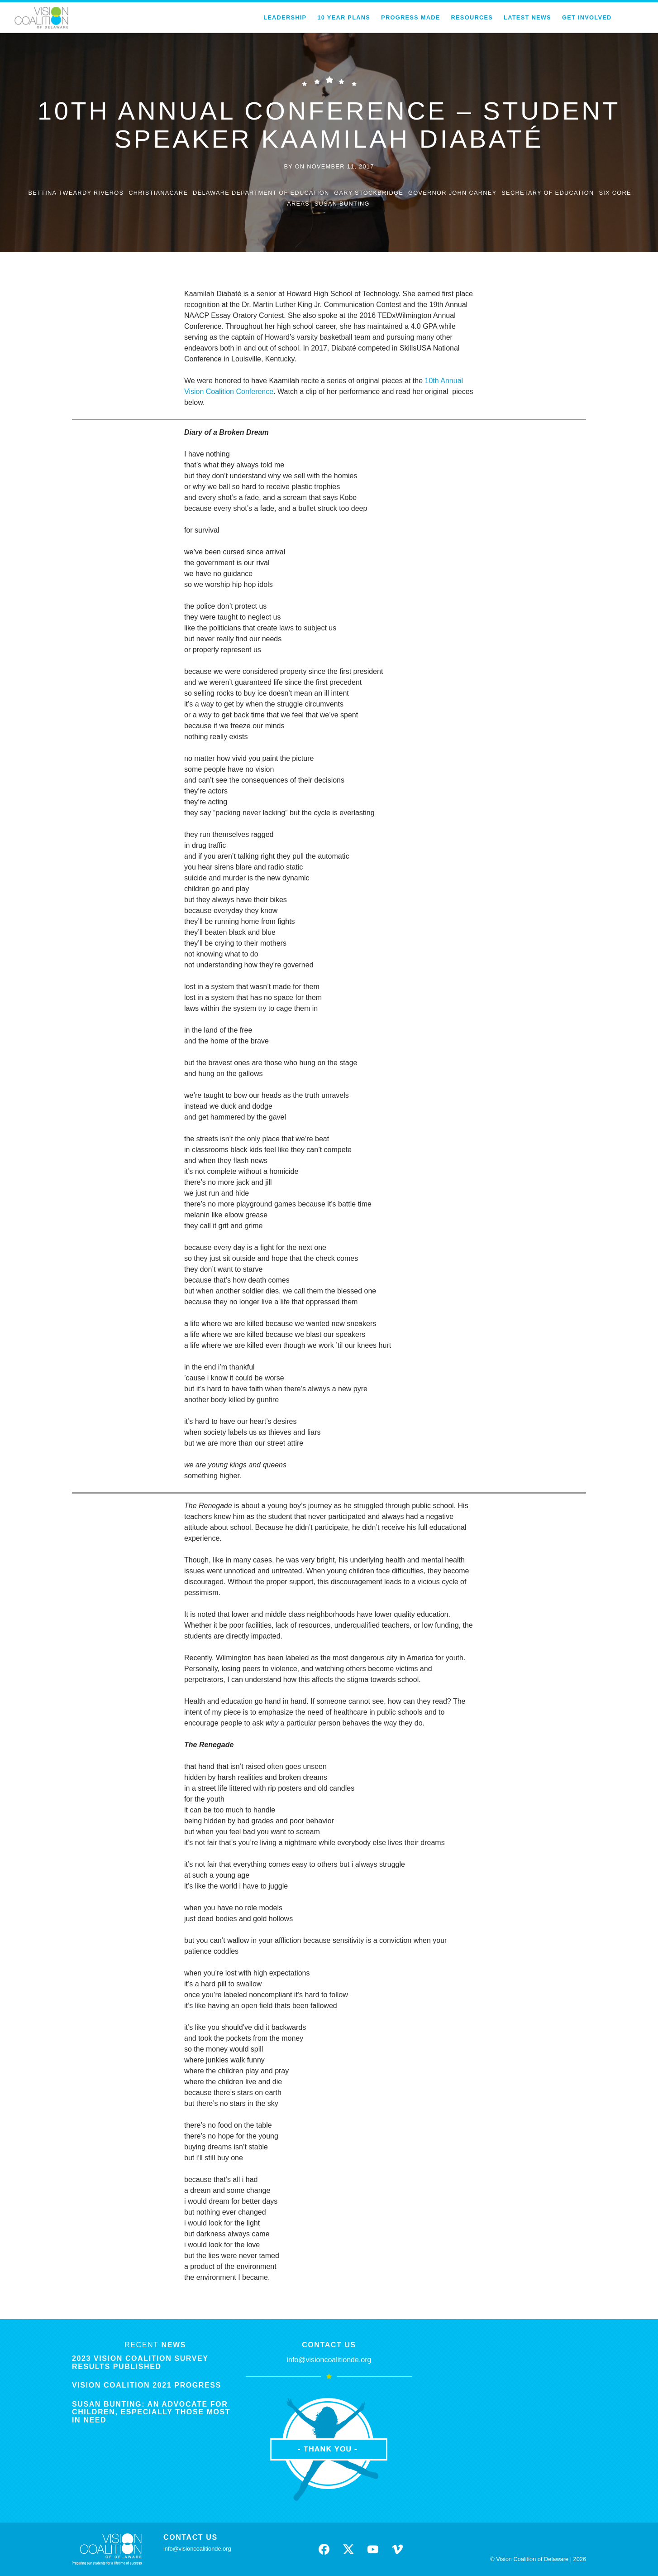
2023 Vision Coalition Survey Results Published (140, 2362)
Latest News (527, 17)
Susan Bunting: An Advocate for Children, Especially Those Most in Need (151, 2412)
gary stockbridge (368, 192)
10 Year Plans (343, 17)
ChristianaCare (158, 192)
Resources (472, 17)
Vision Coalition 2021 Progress (146, 2385)
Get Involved (587, 17)
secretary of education (547, 192)
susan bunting (342, 203)
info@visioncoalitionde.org (328, 2360)
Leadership (284, 17)
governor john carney (452, 192)
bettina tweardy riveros (76, 192)
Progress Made (410, 17)
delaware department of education (261, 192)
